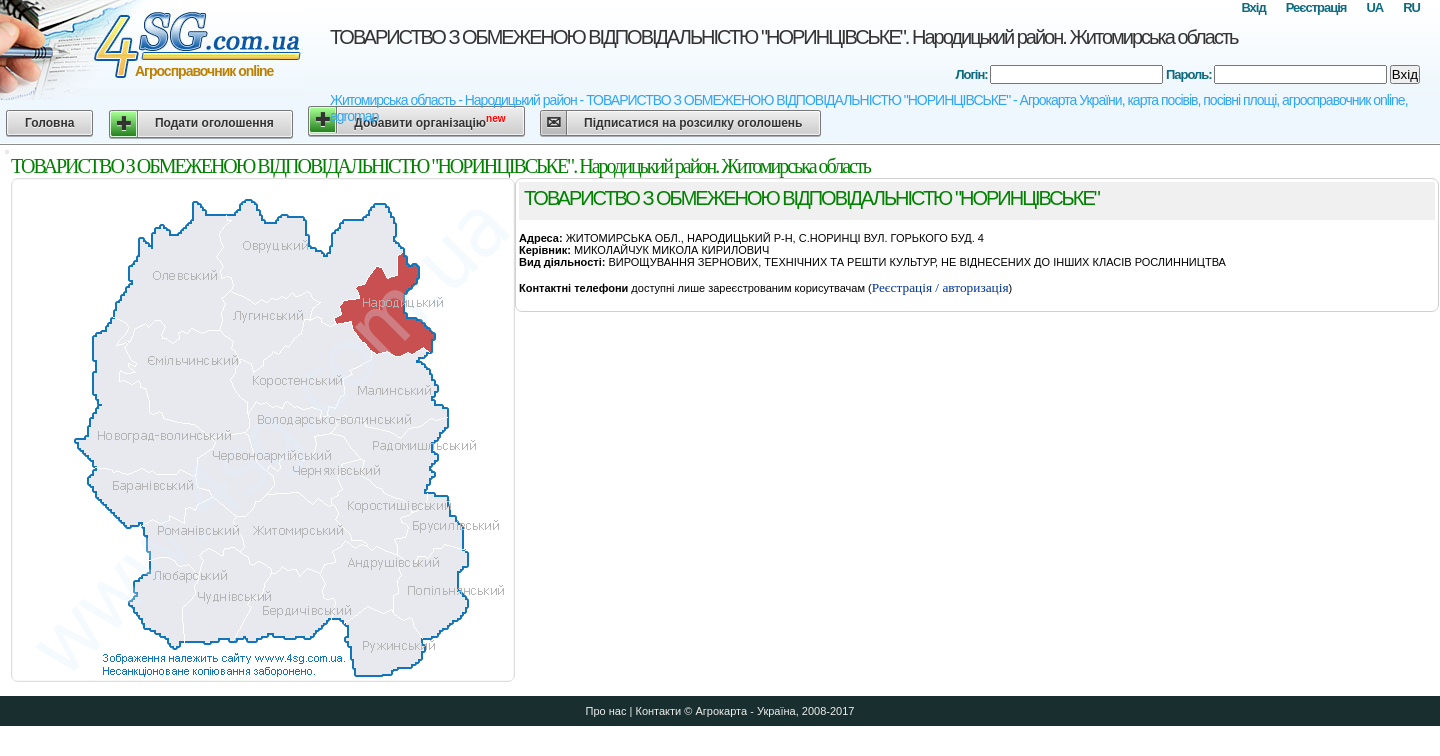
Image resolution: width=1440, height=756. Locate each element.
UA (1374, 7)
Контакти (658, 711)
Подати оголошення (214, 123)
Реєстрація (1316, 7)
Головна (49, 123)
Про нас (606, 711)
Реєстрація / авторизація (940, 287)
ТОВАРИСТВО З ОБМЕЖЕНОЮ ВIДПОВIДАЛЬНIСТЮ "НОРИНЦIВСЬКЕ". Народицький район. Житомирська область (783, 37)
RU (1411, 7)
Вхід (1253, 7)
